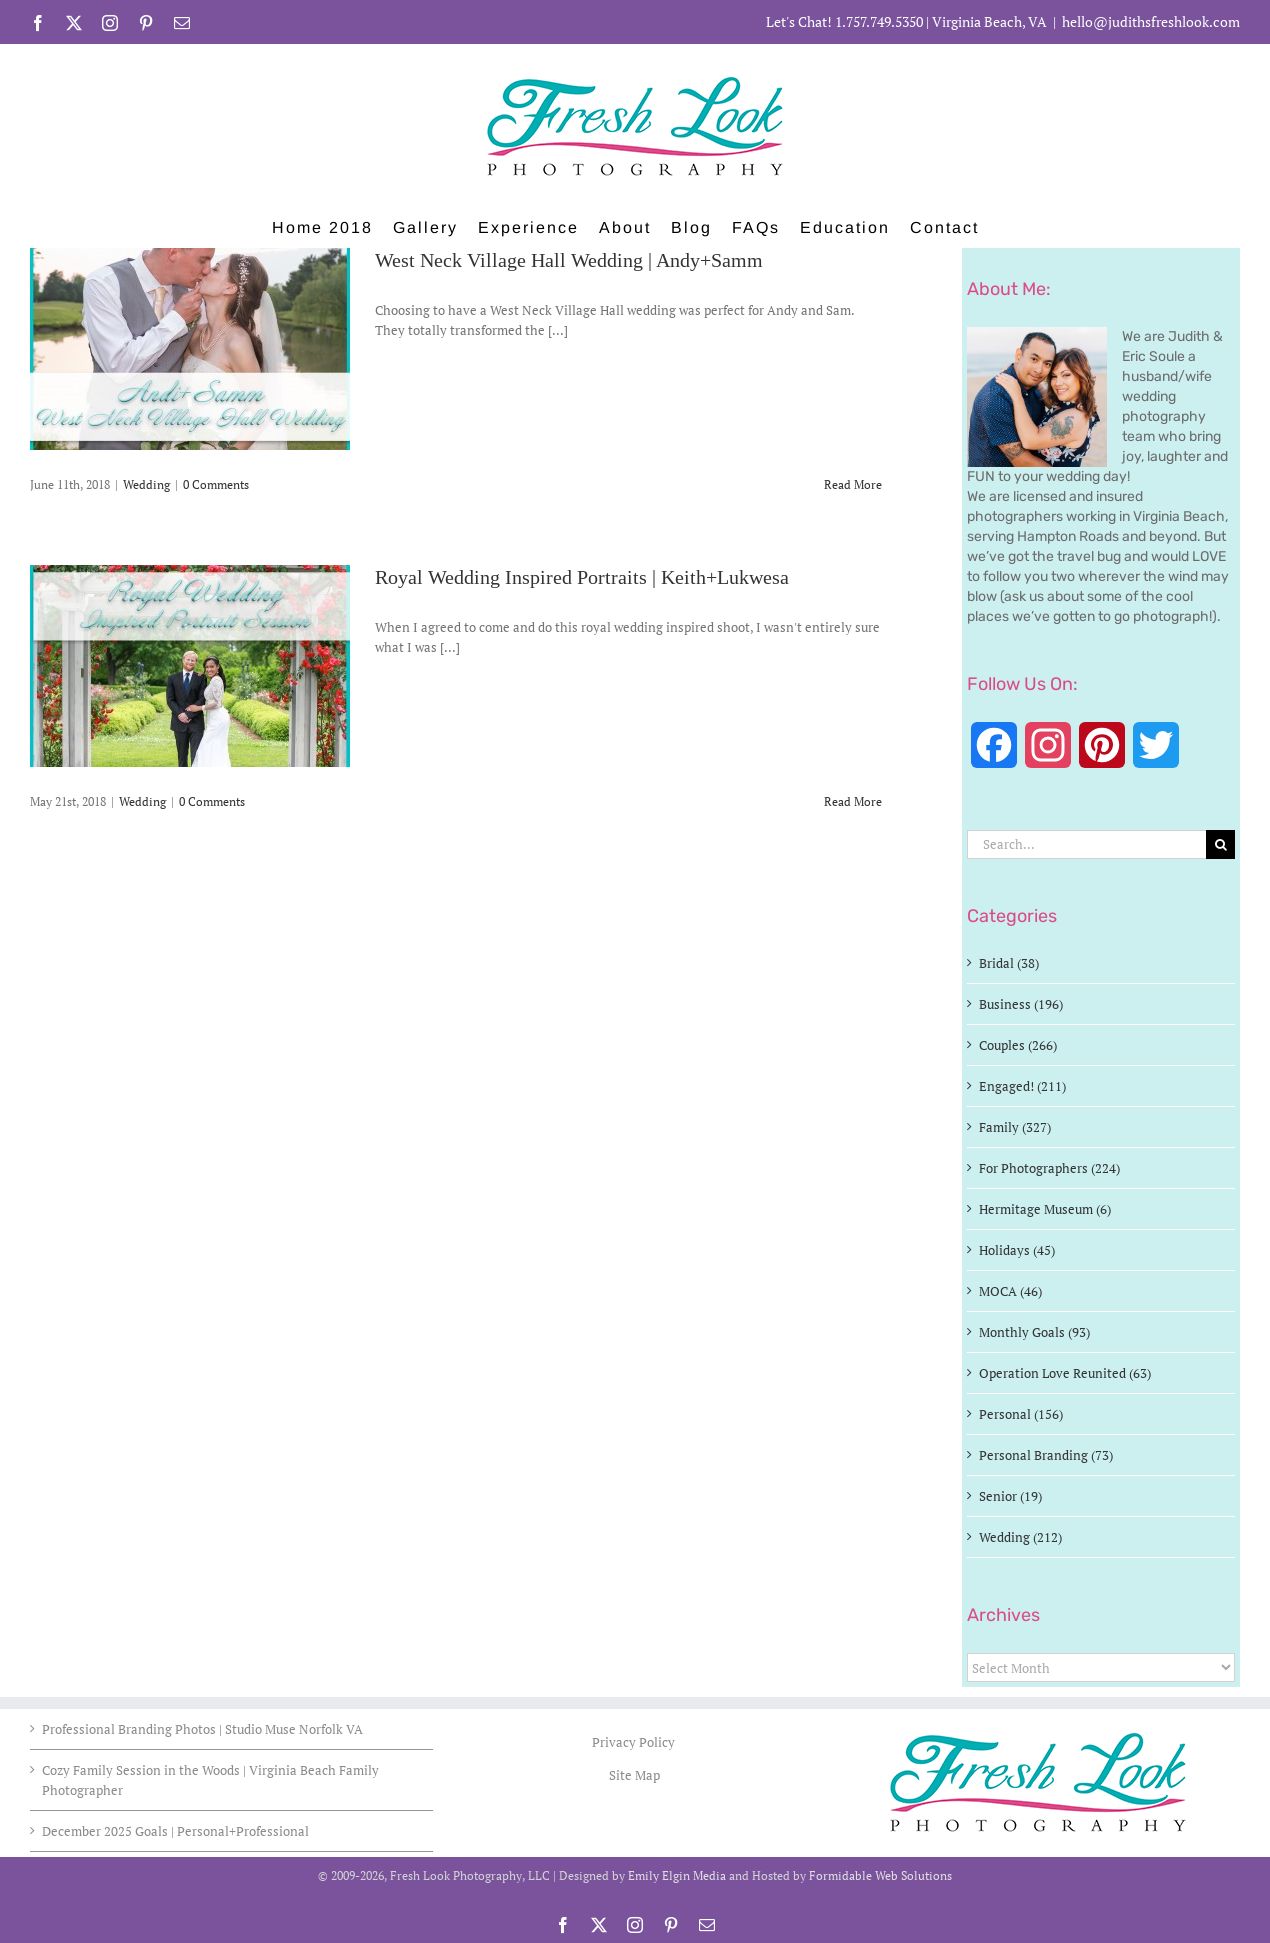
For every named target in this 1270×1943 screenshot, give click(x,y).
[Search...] (1086, 844)
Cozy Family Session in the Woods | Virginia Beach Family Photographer (210, 1780)
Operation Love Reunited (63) (1065, 1373)
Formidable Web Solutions (880, 1875)
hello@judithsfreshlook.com (1151, 21)
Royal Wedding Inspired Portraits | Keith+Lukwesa (582, 578)
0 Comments (216, 484)
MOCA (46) (1010, 1291)
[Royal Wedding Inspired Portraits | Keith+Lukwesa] (190, 666)
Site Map (634, 1775)
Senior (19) (1010, 1496)
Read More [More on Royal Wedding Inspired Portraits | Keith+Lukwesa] (853, 801)
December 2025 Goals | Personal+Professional (175, 1831)
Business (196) (1021, 1004)
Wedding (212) (1020, 1537)
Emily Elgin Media (677, 1875)
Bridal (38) (1009, 963)
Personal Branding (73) (1046, 1455)
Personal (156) (1021, 1414)
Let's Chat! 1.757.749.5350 (844, 21)
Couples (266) (1018, 1045)
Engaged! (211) (1022, 1086)
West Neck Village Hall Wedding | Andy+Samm (569, 261)
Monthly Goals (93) (1034, 1332)
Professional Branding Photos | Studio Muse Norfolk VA (202, 1729)
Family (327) (1015, 1127)
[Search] (1220, 844)
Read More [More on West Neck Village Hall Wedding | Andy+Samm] (853, 484)
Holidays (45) (1017, 1250)
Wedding (146, 484)
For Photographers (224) (1049, 1168)
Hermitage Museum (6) (1045, 1209)
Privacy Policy (635, 1742)
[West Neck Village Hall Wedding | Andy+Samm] (190, 349)
